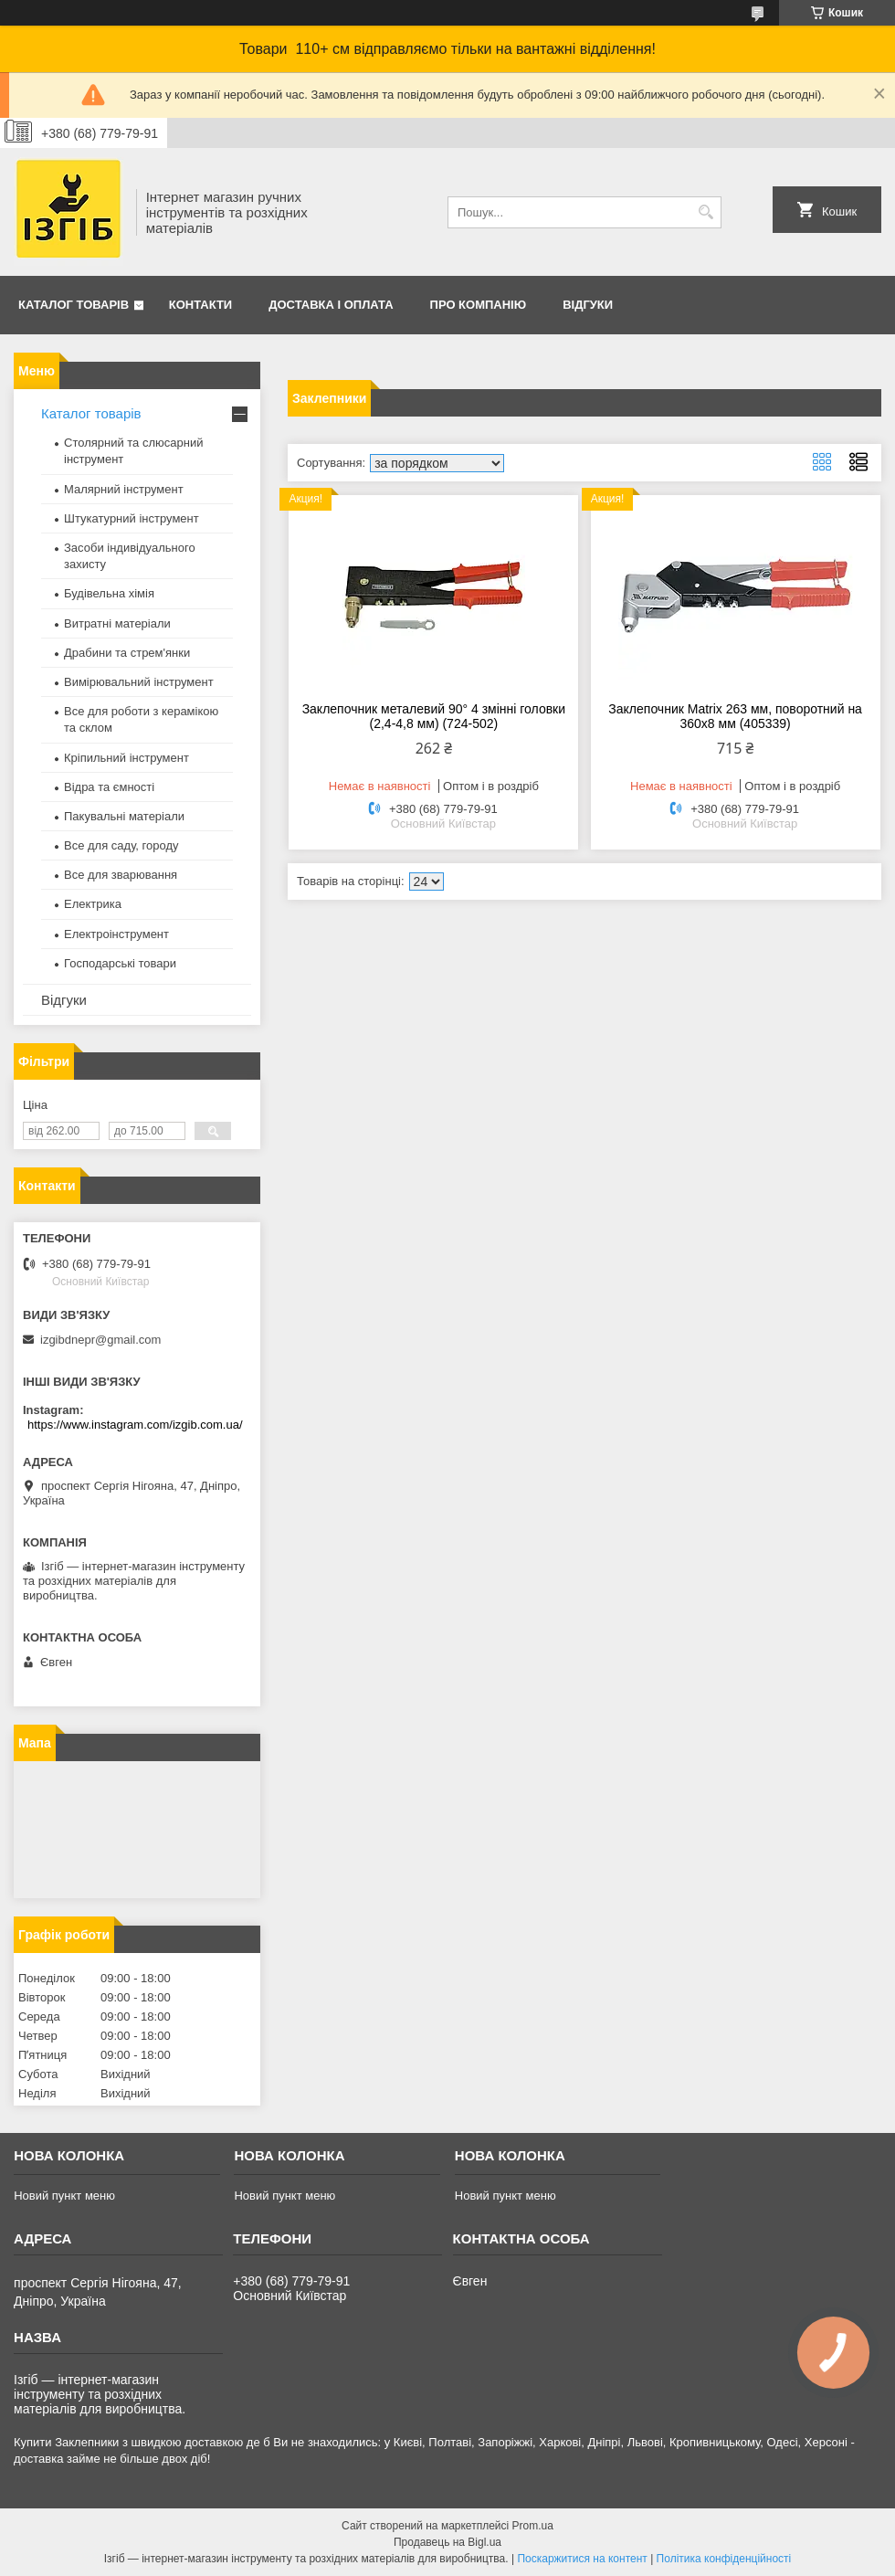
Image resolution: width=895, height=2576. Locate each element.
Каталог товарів (73, 304)
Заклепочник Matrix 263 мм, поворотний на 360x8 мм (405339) (735, 716)
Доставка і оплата (330, 304)
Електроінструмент (116, 934)
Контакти (201, 304)
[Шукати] (705, 212)
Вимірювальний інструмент (139, 682)
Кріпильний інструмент (126, 758)
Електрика (92, 904)
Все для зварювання (120, 875)
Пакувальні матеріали (124, 816)
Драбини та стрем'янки (127, 653)
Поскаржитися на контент (582, 2558)
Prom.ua (532, 2525)
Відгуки (588, 304)
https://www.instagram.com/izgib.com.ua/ (135, 1424)
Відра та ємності (109, 787)
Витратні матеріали (117, 623)
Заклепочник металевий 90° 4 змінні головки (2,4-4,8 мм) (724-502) (433, 716)
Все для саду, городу (121, 845)
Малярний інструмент (124, 489)
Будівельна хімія (109, 593)
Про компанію (478, 304)
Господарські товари (120, 963)
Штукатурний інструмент (131, 518)
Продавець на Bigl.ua (447, 2542)
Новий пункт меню (64, 2195)
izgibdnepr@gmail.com (100, 1339)
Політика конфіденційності (724, 2558)
